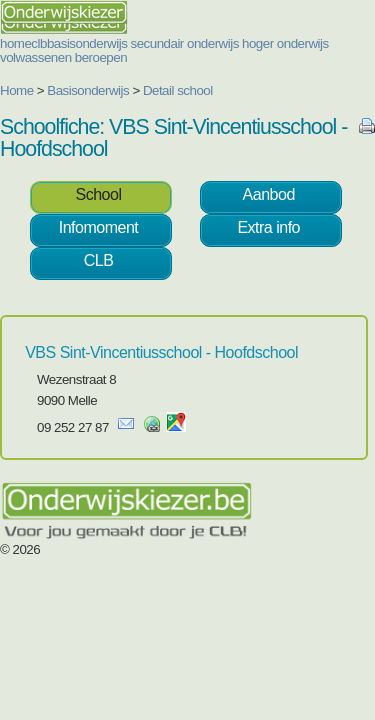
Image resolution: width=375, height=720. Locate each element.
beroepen (101, 57)
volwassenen (36, 57)
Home (17, 90)
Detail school (178, 90)
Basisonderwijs (88, 90)
